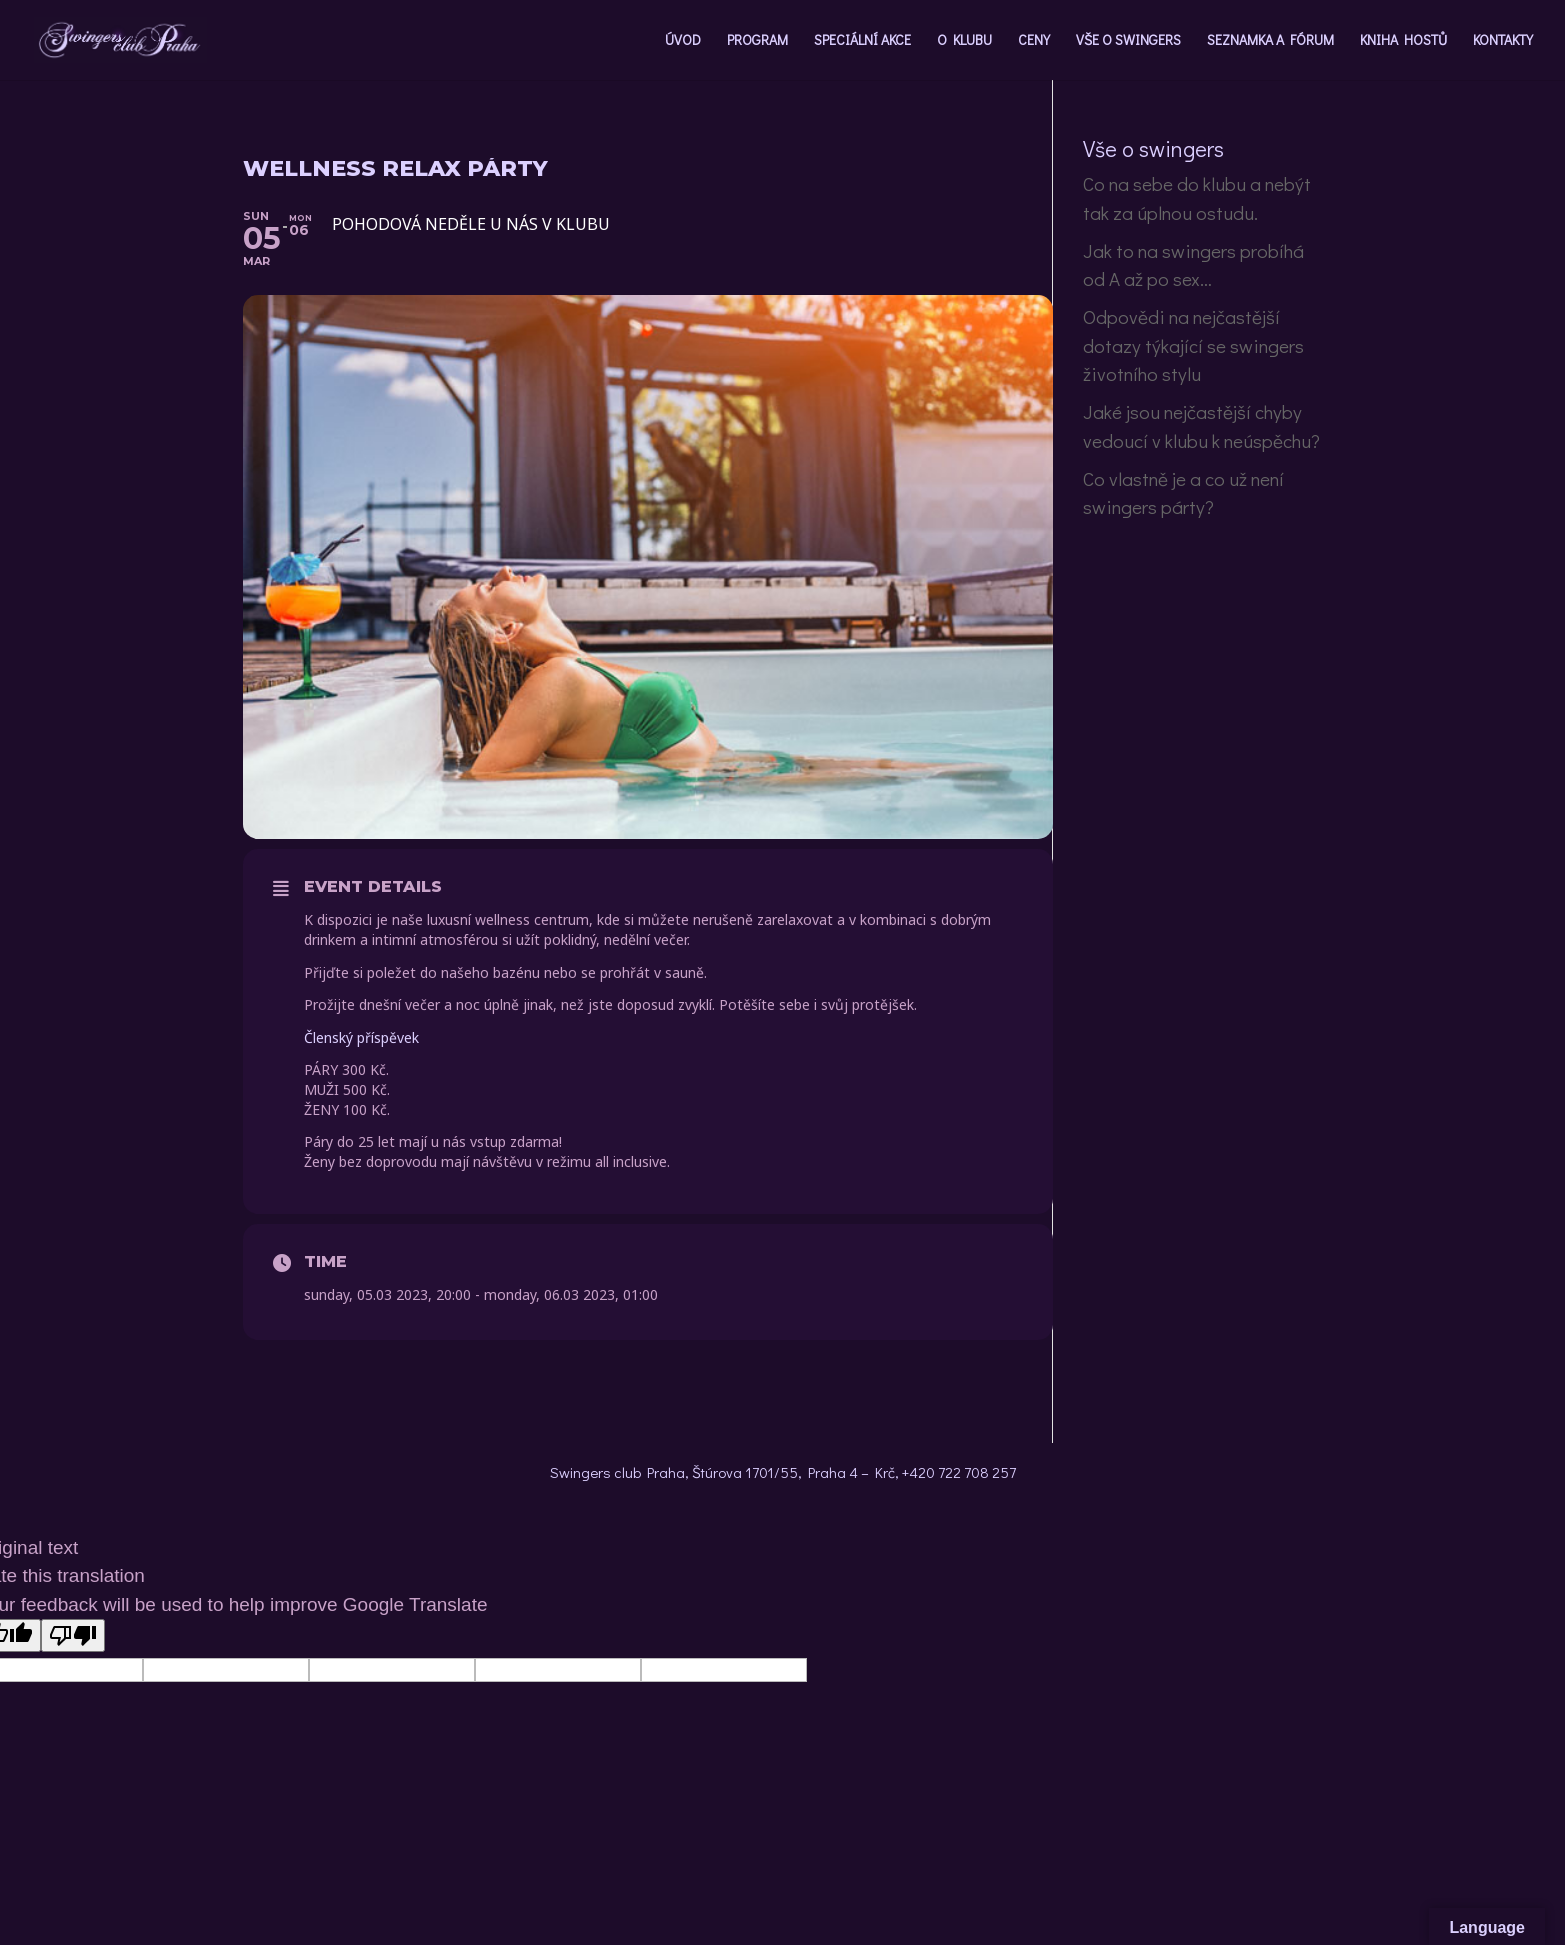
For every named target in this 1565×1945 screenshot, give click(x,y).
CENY (1034, 41)
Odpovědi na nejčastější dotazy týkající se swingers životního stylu (1193, 345)
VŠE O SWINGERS (1128, 41)
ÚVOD (683, 41)
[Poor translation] (73, 1635)
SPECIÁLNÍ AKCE (862, 41)
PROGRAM (757, 41)
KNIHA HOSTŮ (1403, 41)
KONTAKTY (1503, 41)
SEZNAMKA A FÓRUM (1270, 41)
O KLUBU (964, 41)
